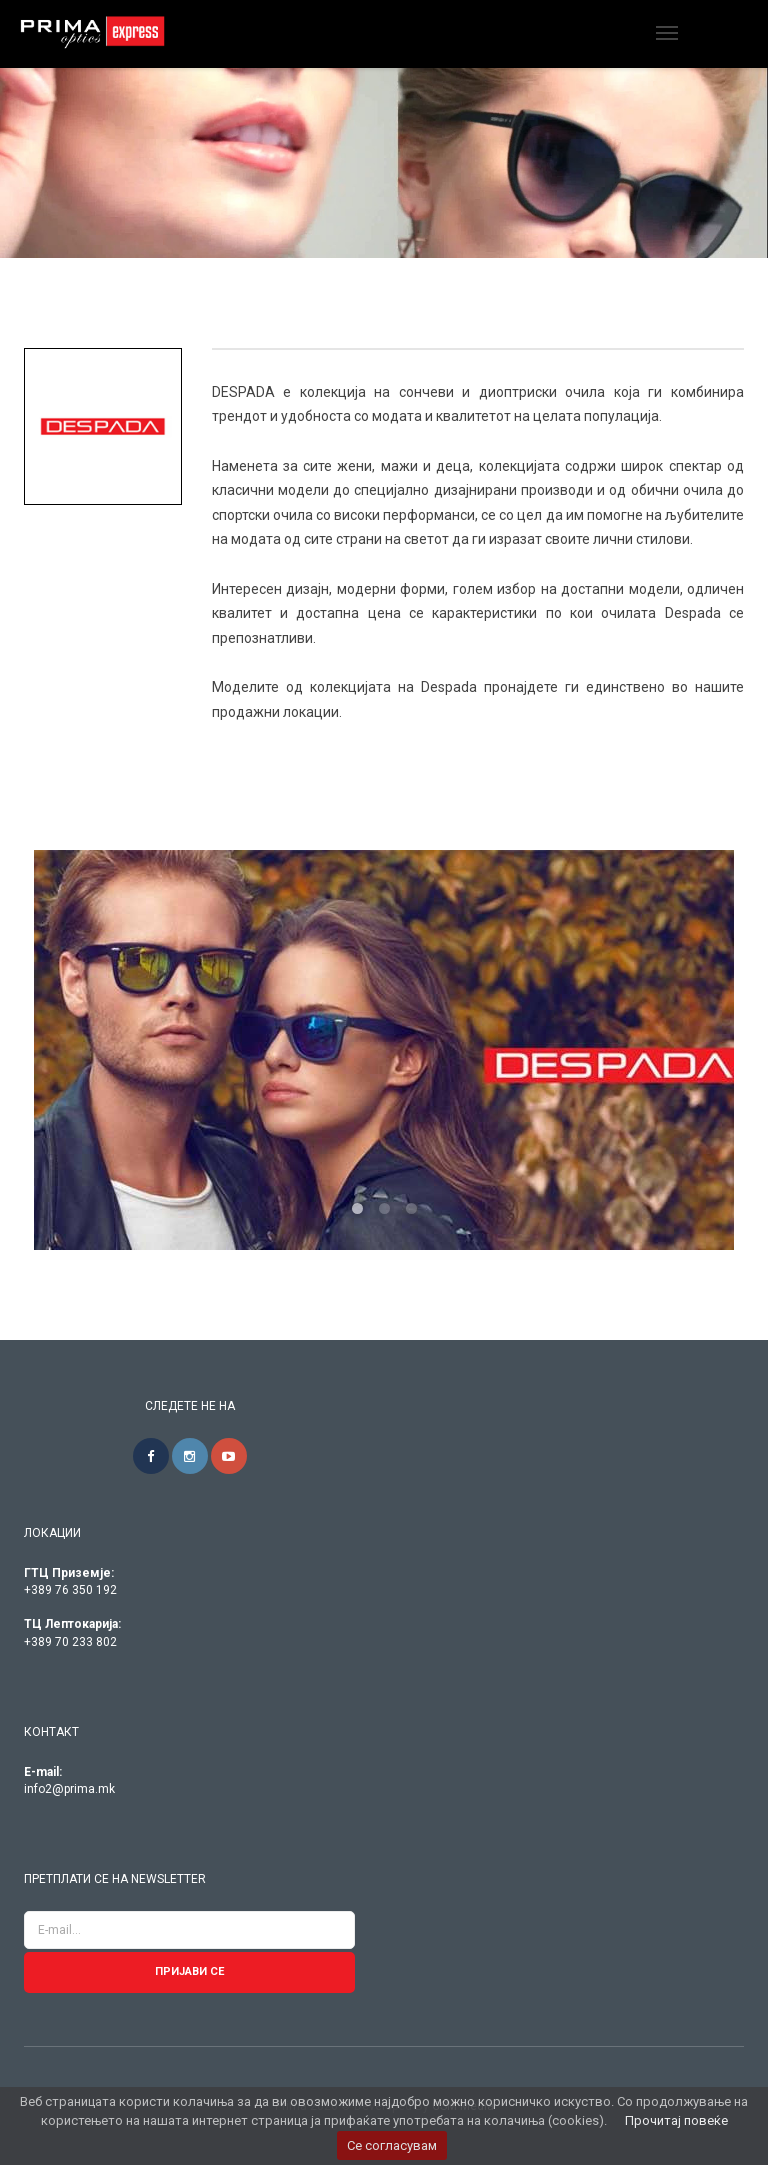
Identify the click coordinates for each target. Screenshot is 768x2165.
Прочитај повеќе (676, 2120)
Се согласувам (392, 2145)
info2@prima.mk (69, 1789)
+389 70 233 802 (70, 1642)
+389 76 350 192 (70, 1590)
